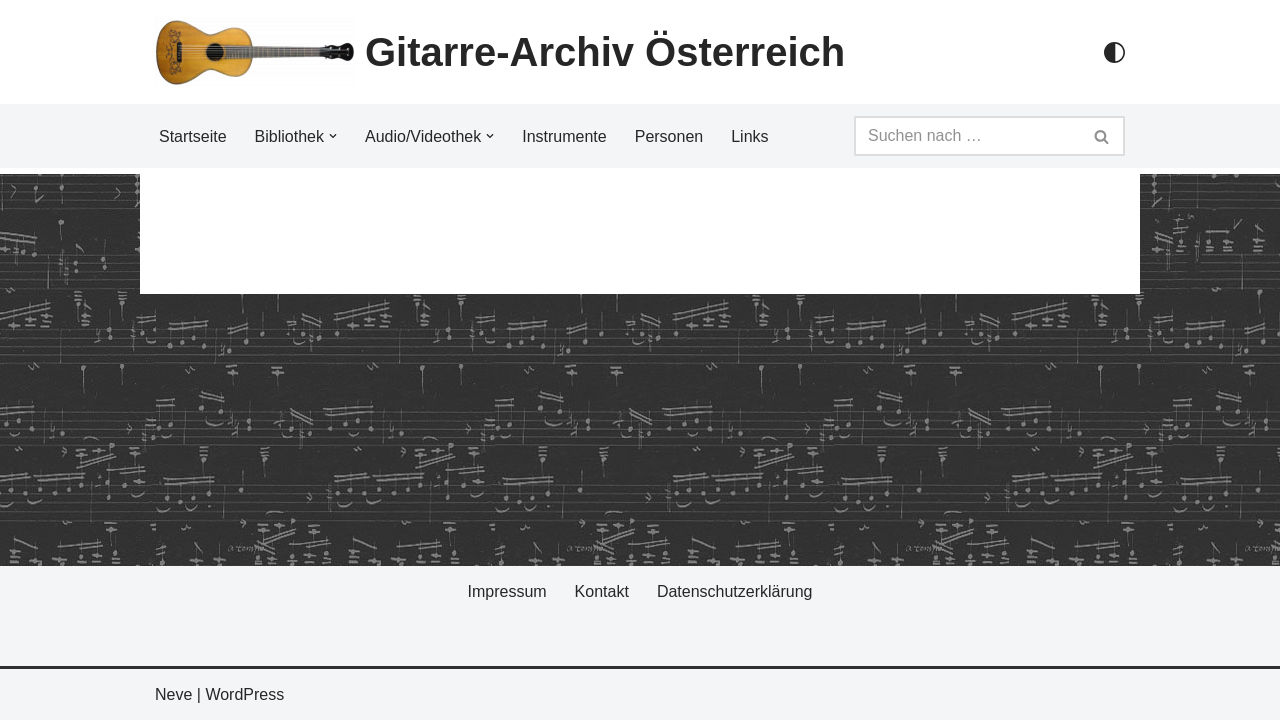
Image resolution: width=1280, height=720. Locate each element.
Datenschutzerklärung (735, 591)
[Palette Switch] (1114, 52)
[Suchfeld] (967, 136)
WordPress (244, 694)
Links (749, 136)
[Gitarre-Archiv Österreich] (500, 52)
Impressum (506, 591)
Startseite (193, 136)
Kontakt (602, 591)
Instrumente (564, 136)
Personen (669, 136)
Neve (173, 694)
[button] (333, 136)
